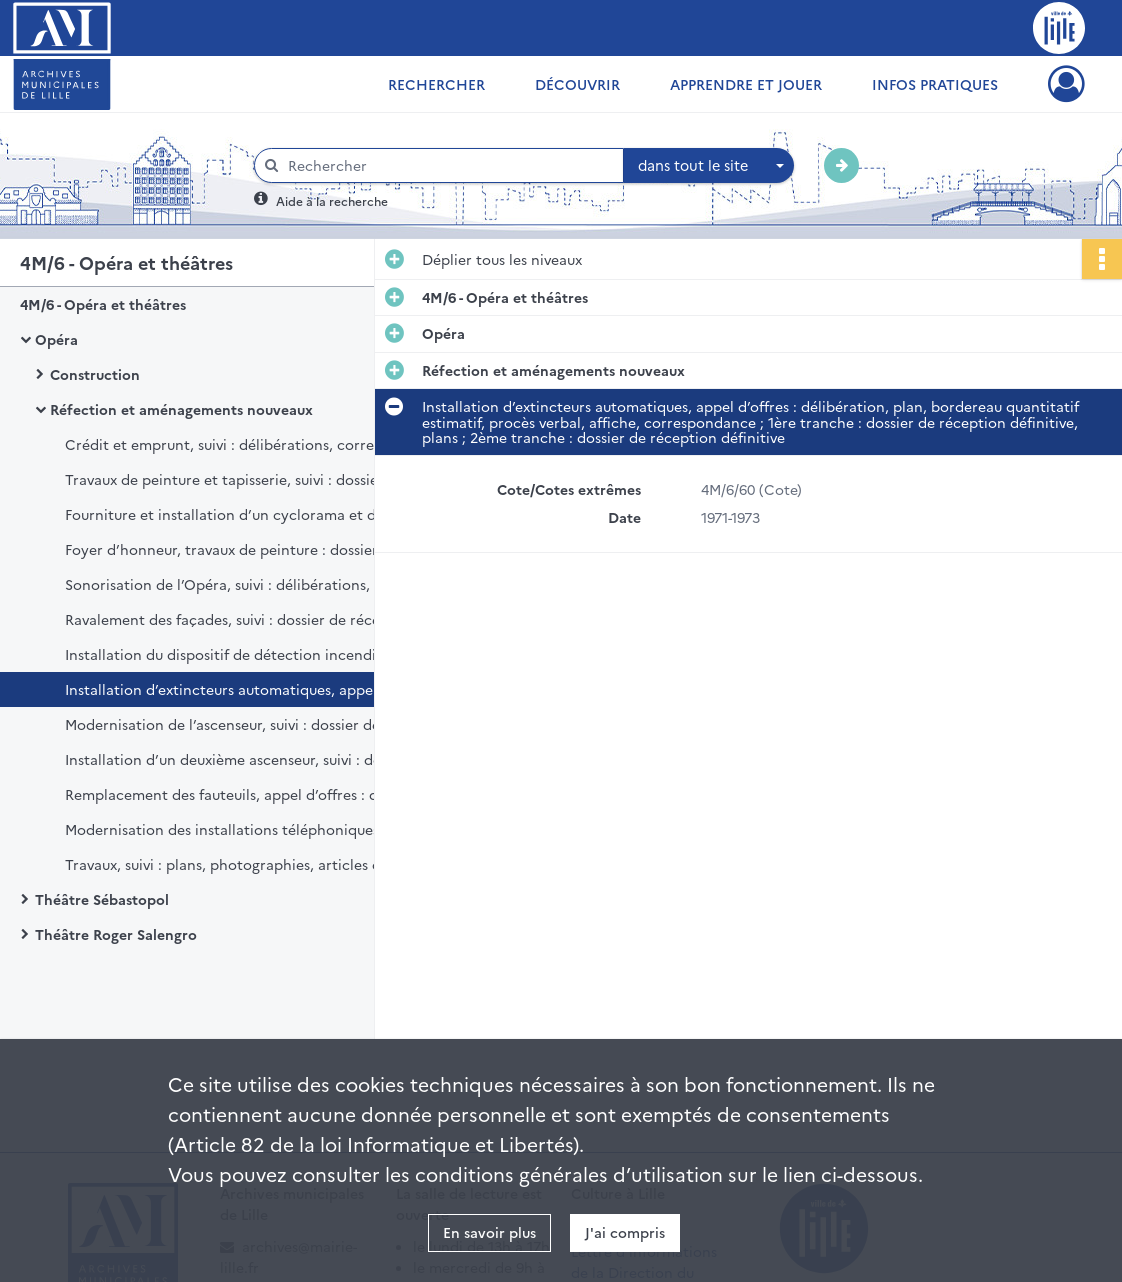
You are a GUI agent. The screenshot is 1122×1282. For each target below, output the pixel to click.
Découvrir (577, 84)
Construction (95, 374)
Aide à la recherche (332, 200)
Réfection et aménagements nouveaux (181, 409)
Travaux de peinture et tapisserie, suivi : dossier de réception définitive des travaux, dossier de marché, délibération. (265, 479)
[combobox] (709, 166)
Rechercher (436, 84)
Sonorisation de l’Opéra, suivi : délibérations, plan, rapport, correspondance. (265, 584)
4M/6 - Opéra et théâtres (103, 304)
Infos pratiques (935, 84)
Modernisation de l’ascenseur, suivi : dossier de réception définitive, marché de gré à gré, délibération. (265, 724)
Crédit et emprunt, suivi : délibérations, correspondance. (259, 444)
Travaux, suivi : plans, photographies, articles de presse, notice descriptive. (265, 864)
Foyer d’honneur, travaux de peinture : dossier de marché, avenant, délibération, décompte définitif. (265, 549)
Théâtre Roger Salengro (116, 934)
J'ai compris (625, 1232)
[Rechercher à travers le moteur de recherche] (449, 165)
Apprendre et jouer (746, 84)
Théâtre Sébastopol (102, 899)
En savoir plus (489, 1232)
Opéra (56, 339)
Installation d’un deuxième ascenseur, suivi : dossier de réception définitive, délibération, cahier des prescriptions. (265, 759)
